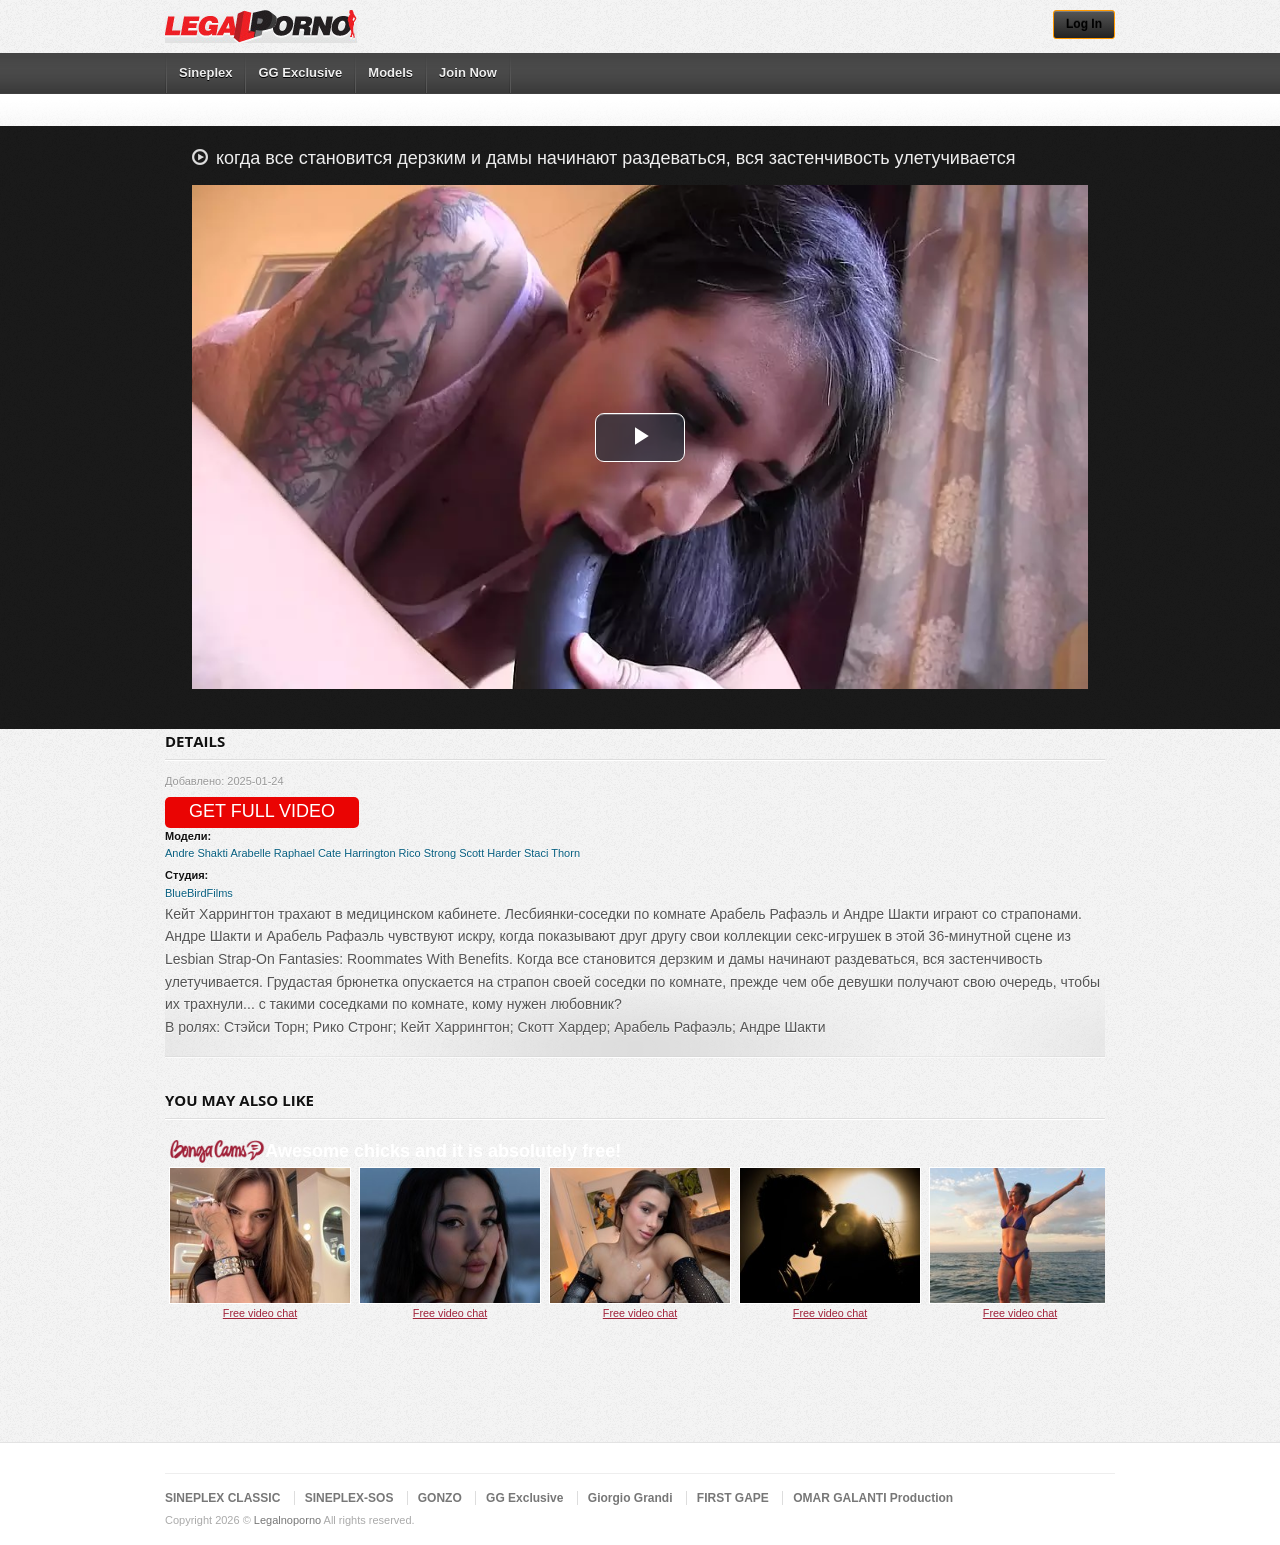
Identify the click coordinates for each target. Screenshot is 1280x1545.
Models (390, 72)
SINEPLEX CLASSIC (222, 1498)
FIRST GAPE (733, 1498)
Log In (1084, 24)
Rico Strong (427, 853)
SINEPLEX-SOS (349, 1498)
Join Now (468, 72)
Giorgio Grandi (630, 1498)
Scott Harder (490, 853)
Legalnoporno (287, 1520)
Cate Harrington (357, 853)
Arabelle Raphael (272, 853)
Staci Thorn (552, 853)
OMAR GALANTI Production (873, 1498)
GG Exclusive (300, 72)
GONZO (440, 1498)
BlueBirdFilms (199, 893)
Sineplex (205, 72)
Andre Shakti (196, 853)
